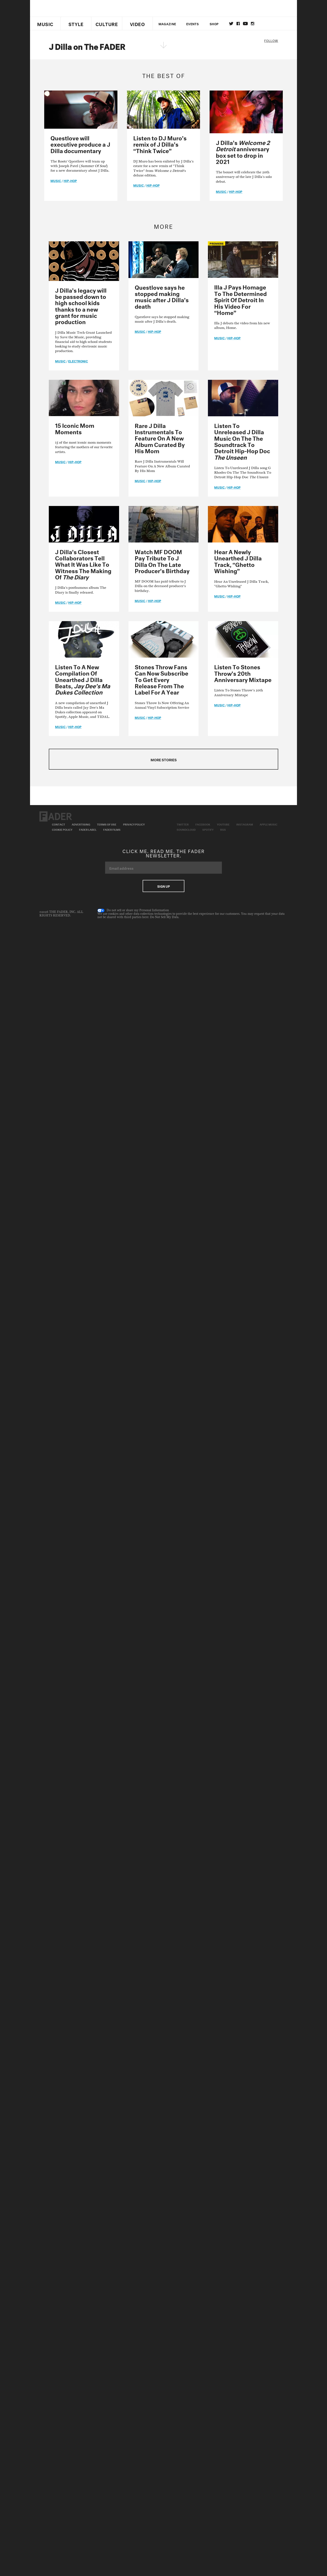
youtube (245, 23)
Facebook (202, 824)
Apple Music (268, 824)
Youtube (223, 824)
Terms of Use (106, 824)
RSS (223, 829)
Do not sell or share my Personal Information (133, 910)
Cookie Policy (62, 829)
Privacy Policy (134, 824)
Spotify (208, 829)
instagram (252, 23)
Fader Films (112, 829)
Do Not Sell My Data (164, 917)
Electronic (78, 360)
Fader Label (88, 829)
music (55, 180)
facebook (238, 23)
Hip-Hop (70, 180)
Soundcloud (186, 829)
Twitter (231, 23)
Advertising (81, 824)
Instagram (244, 824)
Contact (58, 824)
